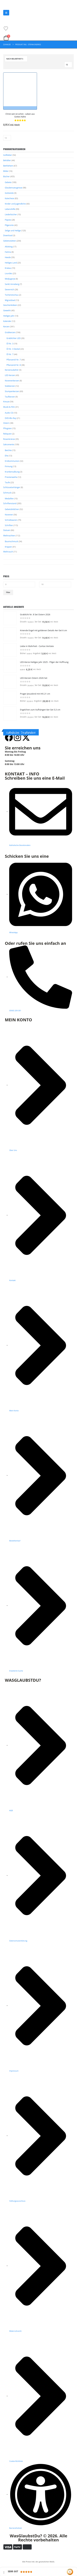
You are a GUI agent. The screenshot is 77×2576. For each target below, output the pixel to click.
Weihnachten (9, 535)
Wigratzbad (10, 300)
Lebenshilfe (10, 209)
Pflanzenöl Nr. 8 (13, 365)
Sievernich (9, 289)
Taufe (7, 482)
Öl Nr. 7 (9, 354)
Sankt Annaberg (12, 284)
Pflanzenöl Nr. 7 (13, 359)
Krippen (8, 546)
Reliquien (7, 433)
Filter (8, 592)
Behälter (7, 160)
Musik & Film (9, 407)
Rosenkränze (9, 439)
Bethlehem (8, 165)
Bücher (6, 176)
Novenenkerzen (12, 380)
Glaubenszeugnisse (13, 187)
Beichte (8, 450)
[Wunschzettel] (5, 28)
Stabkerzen (10, 386)
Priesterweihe (11, 477)
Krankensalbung (12, 471)
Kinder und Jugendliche (15, 203)
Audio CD (9, 412)
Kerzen (6, 326)
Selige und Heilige (13, 230)
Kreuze (6, 401)
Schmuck (7, 492)
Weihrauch (8, 551)
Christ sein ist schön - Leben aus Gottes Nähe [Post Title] (20, 115)
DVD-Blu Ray (10, 418)
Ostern (6, 423)
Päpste (8, 219)
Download (7, 235)
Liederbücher (11, 214)
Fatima (8, 252)
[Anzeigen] (68, 65)
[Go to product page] (10, 618)
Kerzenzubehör (12, 370)
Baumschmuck (11, 541)
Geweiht (7, 310)
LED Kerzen (10, 375)
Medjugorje (10, 278)
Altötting (9, 246)
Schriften (9, 525)
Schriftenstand (9, 503)
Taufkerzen (10, 396)
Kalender (7, 321)
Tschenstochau (11, 294)
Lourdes (8, 273)
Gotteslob (9, 193)
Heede (8, 257)
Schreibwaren (11, 520)
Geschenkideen (10, 305)
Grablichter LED (13, 338)
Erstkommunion (12, 461)
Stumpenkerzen (12, 391)
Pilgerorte (9, 225)
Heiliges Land (11, 262)
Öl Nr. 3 (9, 343)
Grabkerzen (10, 332)
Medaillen (9, 498)
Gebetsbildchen (12, 509)
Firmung (8, 466)
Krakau (8, 268)
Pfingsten (7, 428)
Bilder (6, 171)
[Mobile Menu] (6, 12)
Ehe (6, 455)
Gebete (8, 182)
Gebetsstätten (9, 240)
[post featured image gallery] (20, 89)
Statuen (6, 530)
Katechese (9, 198)
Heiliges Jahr (8, 315)
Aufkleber (7, 155)
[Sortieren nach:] (16, 59)
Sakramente (8, 444)
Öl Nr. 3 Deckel (13, 349)
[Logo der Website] (7, 4)
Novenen (9, 514)
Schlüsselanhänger (11, 487)
